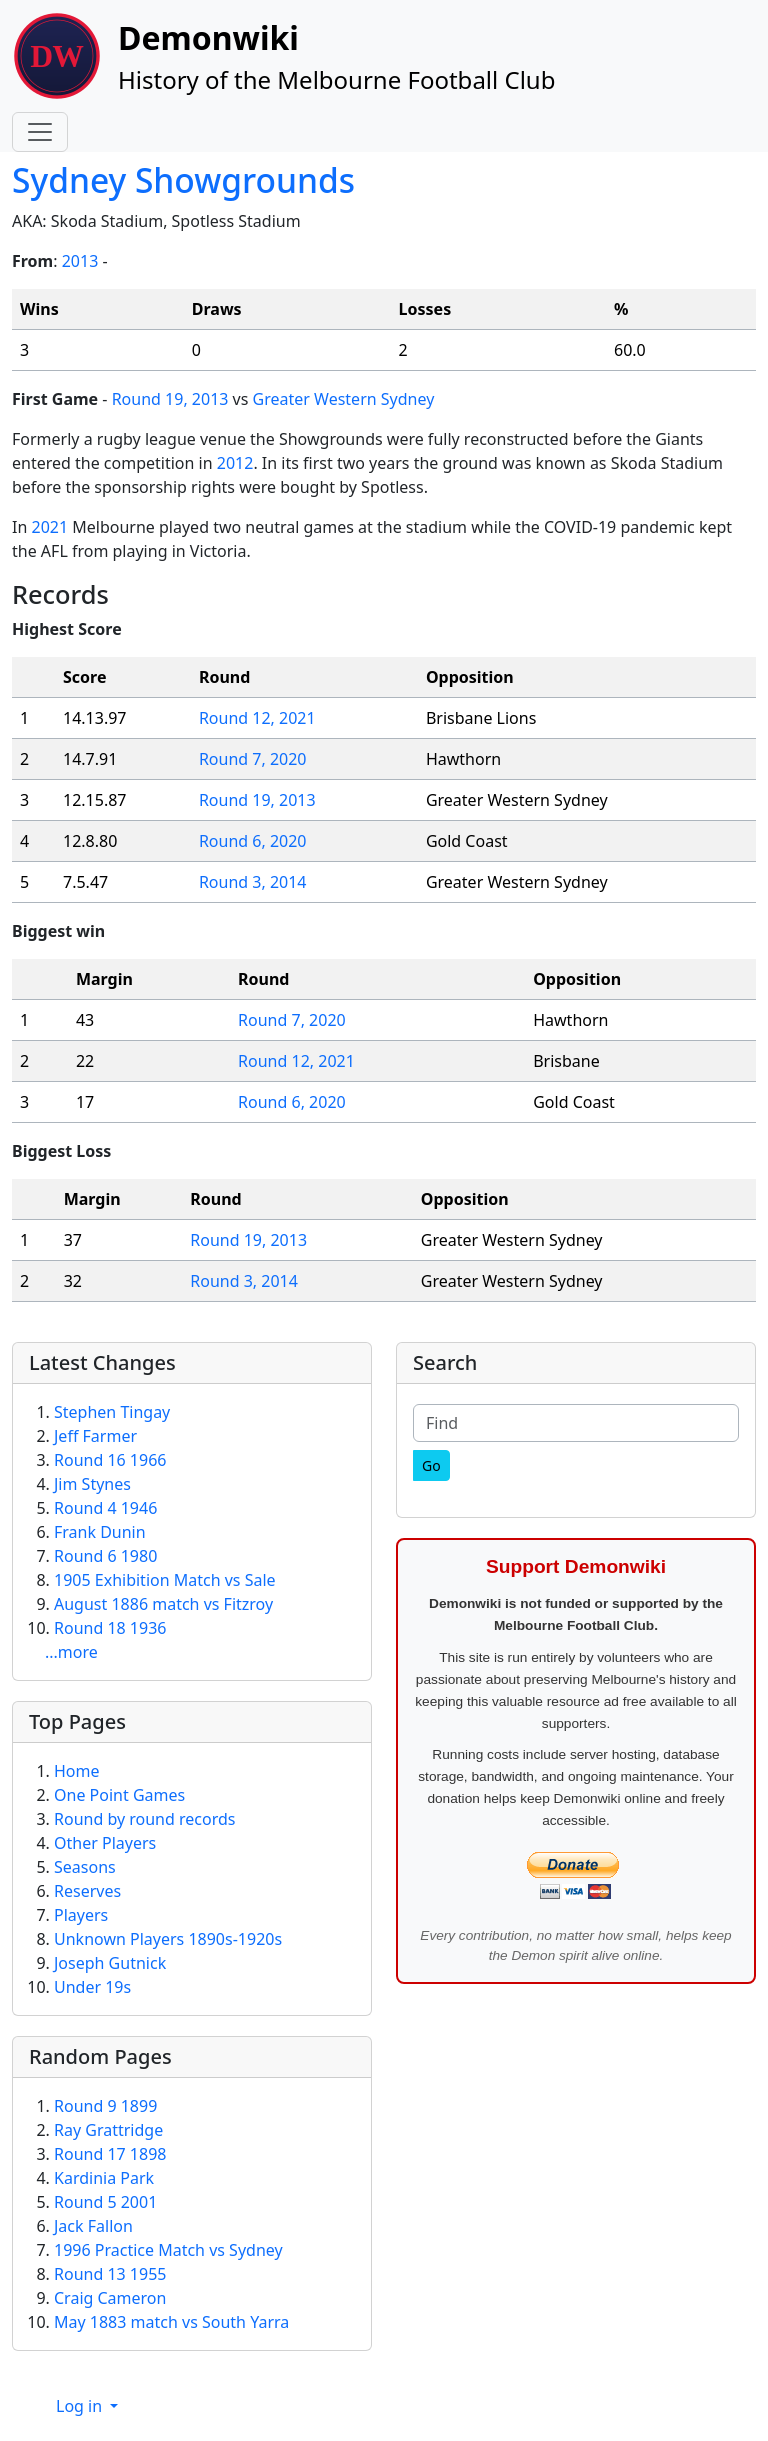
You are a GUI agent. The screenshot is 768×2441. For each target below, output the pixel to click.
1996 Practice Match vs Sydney (168, 2250)
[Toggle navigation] (40, 132)
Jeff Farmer (95, 1436)
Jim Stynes (92, 1484)
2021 (49, 527)
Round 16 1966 (110, 1460)
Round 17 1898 (110, 2154)
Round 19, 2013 (170, 399)
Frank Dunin (100, 1532)
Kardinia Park (104, 2178)
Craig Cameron (110, 2298)
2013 (80, 261)
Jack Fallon (93, 2226)
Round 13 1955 (110, 2274)
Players (81, 1915)
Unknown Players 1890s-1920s (168, 1939)
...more (71, 1652)
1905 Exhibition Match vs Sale (165, 1580)
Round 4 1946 (105, 1508)
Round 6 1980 (105, 1556)
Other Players (105, 1843)
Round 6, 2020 (253, 841)
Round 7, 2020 (253, 759)
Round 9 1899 (105, 2106)
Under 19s (92, 1987)
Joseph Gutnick (110, 1963)
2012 (235, 463)
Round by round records (144, 1819)
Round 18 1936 (110, 1628)
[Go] (431, 1465)
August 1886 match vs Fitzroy (163, 1604)
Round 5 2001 (105, 2202)
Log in (81, 2406)
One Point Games (119, 1795)
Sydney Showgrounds (183, 180)
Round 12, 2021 (257, 718)
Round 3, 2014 (253, 882)
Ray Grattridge (108, 2130)
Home (77, 1771)
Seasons (85, 1867)
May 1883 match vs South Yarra (171, 2322)
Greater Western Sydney (344, 399)
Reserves (87, 1891)
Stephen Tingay (112, 1412)
